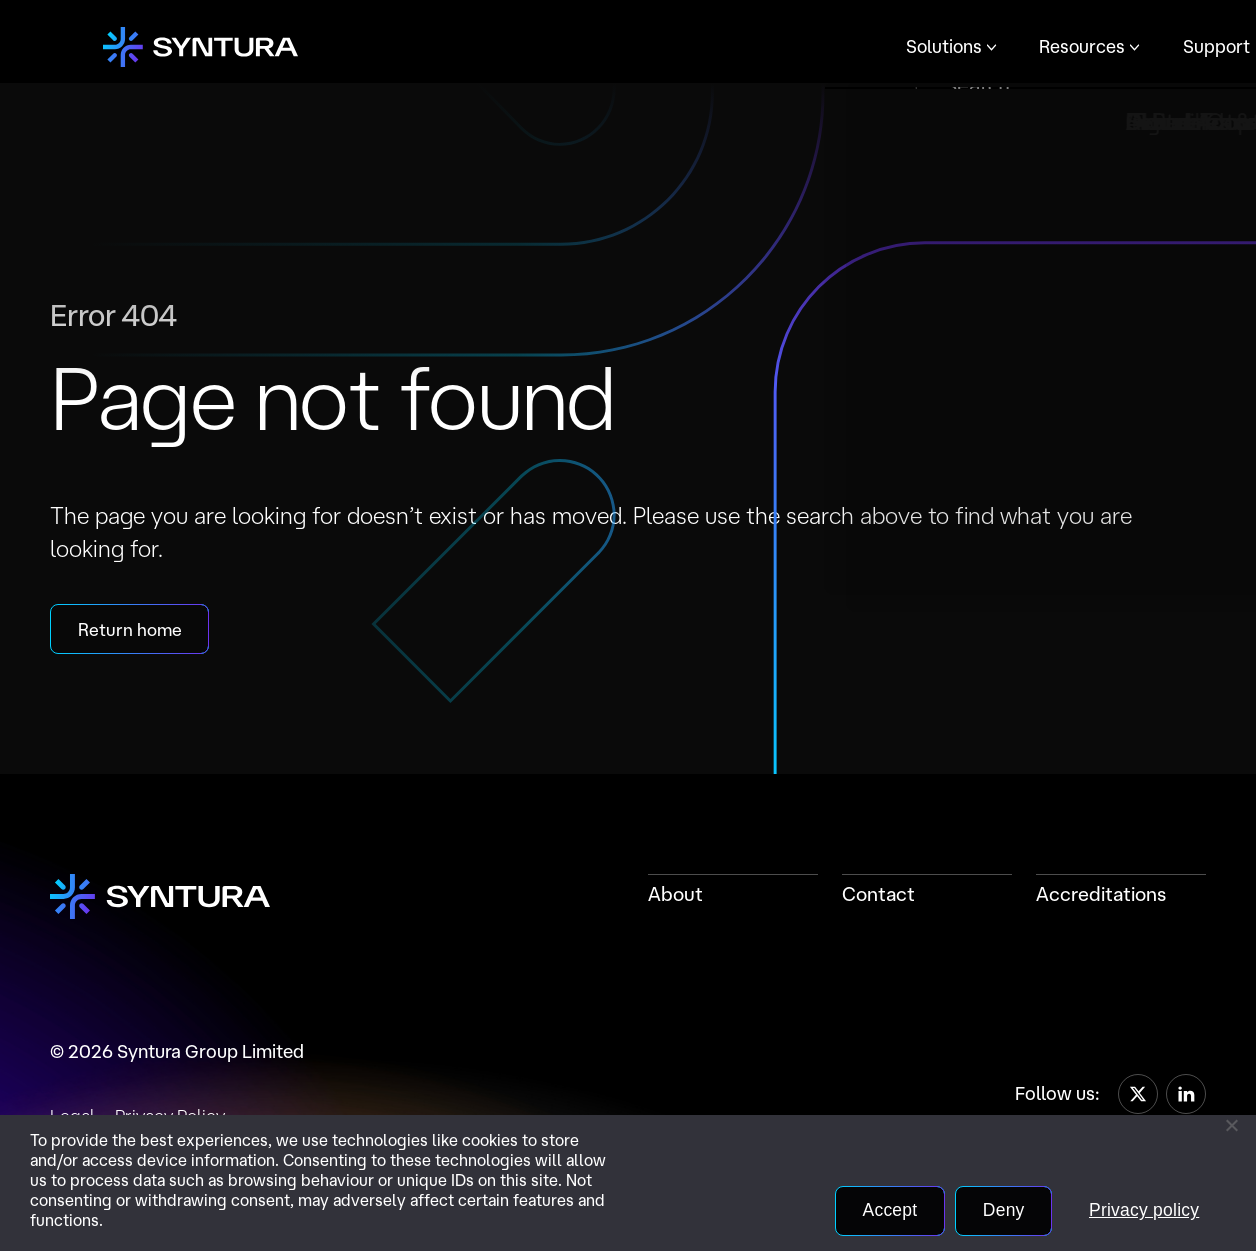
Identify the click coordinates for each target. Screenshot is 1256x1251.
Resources (573, 46)
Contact (878, 896)
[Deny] (1231, 1125)
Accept (878, 1210)
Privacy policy (1141, 1210)
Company (818, 46)
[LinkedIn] (1186, 1096)
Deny (995, 1210)
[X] (1138, 1096)
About (675, 896)
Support (704, 46)
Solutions (437, 46)
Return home (131, 631)
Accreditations (1101, 896)
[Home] (197, 48)
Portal (933, 47)
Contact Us (1041, 48)
